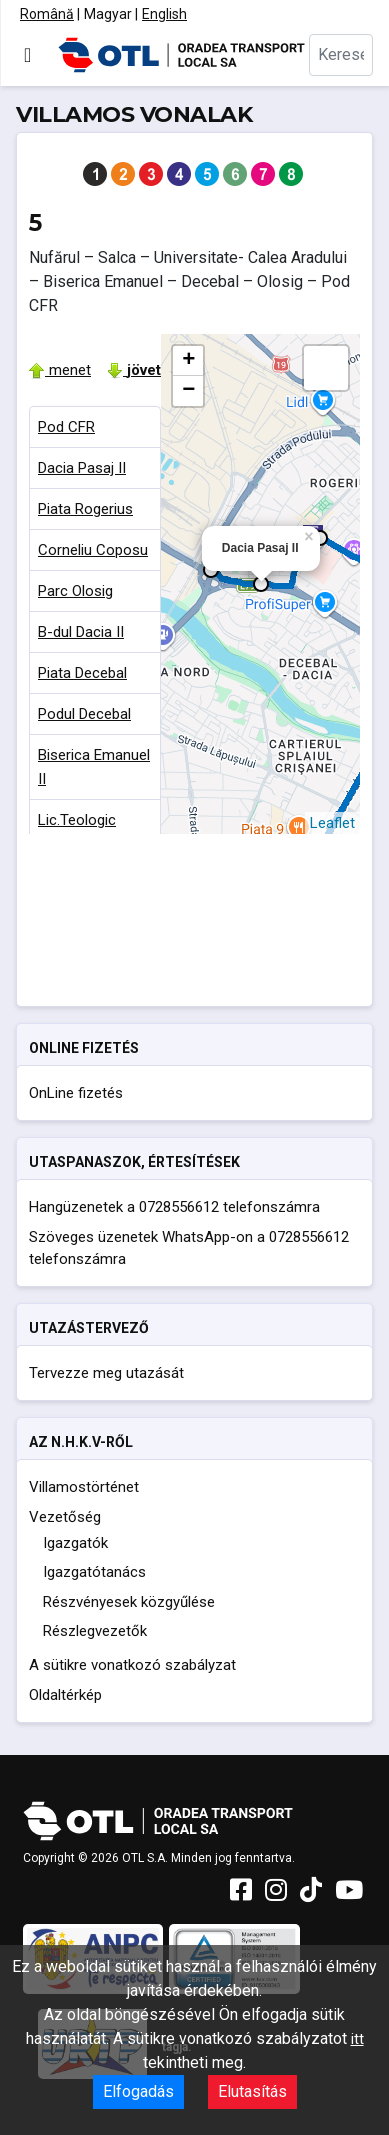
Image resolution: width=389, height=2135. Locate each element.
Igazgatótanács (94, 1572)
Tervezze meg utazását (106, 1373)
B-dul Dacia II (81, 632)
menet (60, 370)
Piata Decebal (82, 673)
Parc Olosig (75, 591)
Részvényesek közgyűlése (129, 1602)
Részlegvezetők (95, 1631)
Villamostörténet (84, 1487)
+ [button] (188, 361)
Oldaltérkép (65, 1695)
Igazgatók (75, 1543)
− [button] (188, 391)
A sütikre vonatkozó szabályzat (132, 1665)
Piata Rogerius (85, 509)
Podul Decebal (84, 714)
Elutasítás (252, 2091)
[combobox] (341, 55)
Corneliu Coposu (93, 550)
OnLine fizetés (76, 1093)
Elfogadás (138, 2091)
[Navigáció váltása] (27, 55)
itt (357, 2039)
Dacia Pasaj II (82, 468)
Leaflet (332, 823)
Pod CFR (66, 427)
